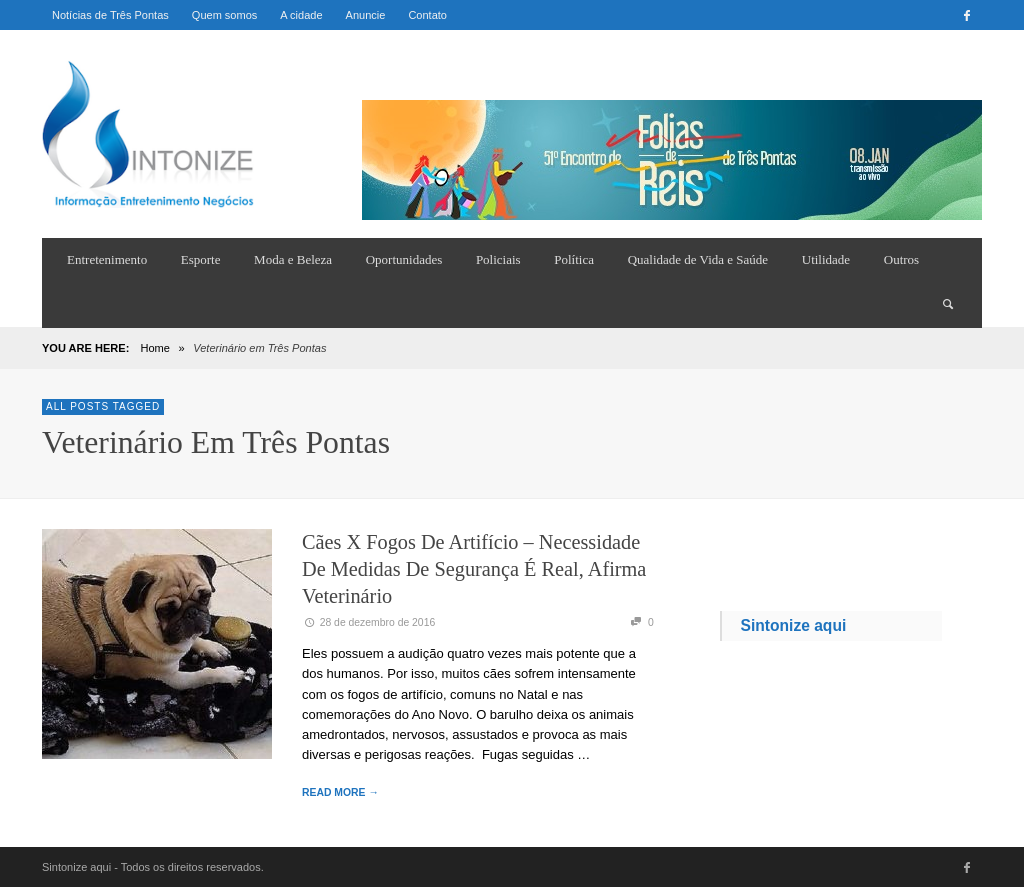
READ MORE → (340, 792)
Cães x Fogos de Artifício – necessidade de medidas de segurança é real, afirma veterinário (474, 569)
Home (154, 348)
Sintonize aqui (794, 625)
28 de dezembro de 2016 (368, 622)
